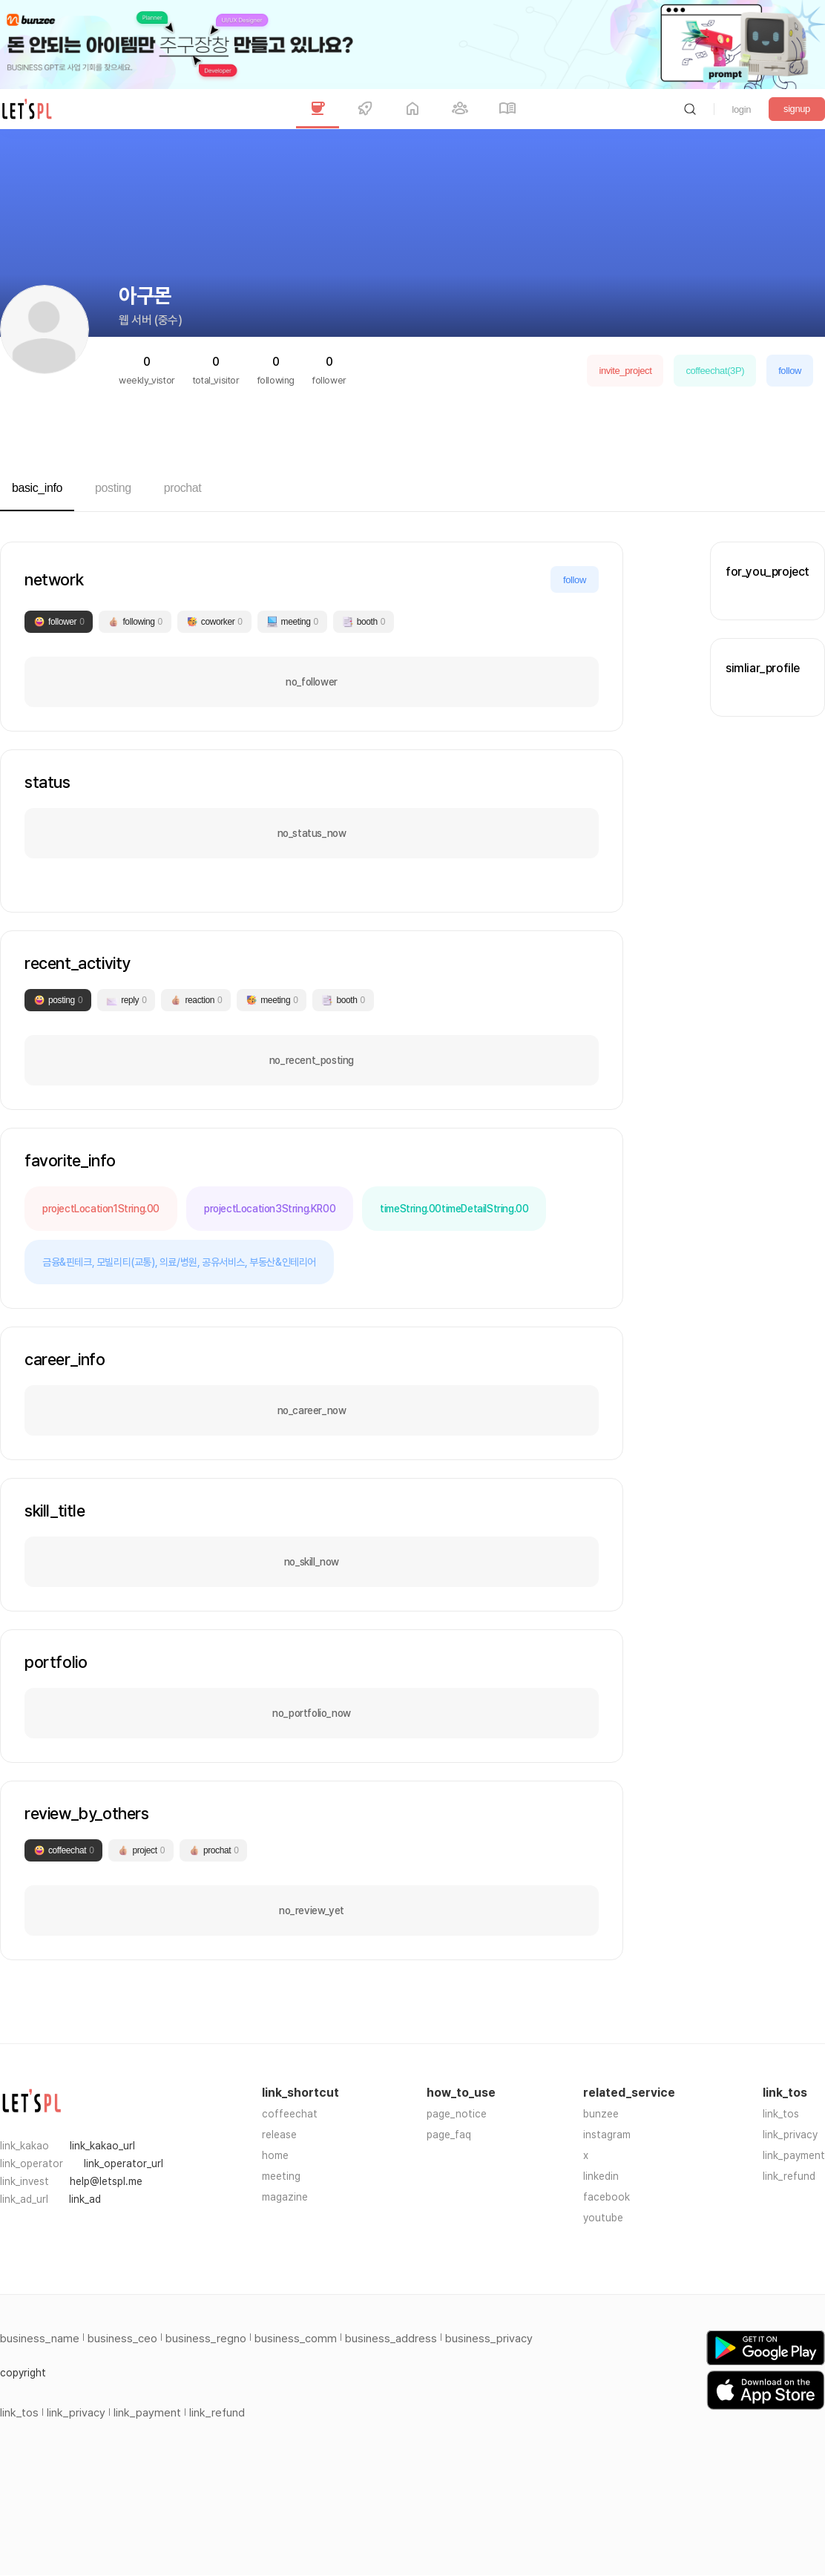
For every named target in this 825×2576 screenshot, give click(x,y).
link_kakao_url (102, 2146)
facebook (606, 2197)
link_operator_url (123, 2163)
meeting (281, 2176)
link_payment (794, 2155)
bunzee (601, 2114)
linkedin (601, 2176)
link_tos (781, 2114)
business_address (391, 2338)
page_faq (449, 2134)
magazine (285, 2197)
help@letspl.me (106, 2181)
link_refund (789, 2176)
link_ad (85, 2199)
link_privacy (790, 2134)
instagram (607, 2134)
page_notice (457, 2114)
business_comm (295, 2338)
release (279, 2134)
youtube (603, 2218)
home (275, 2155)
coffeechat (290, 2114)
